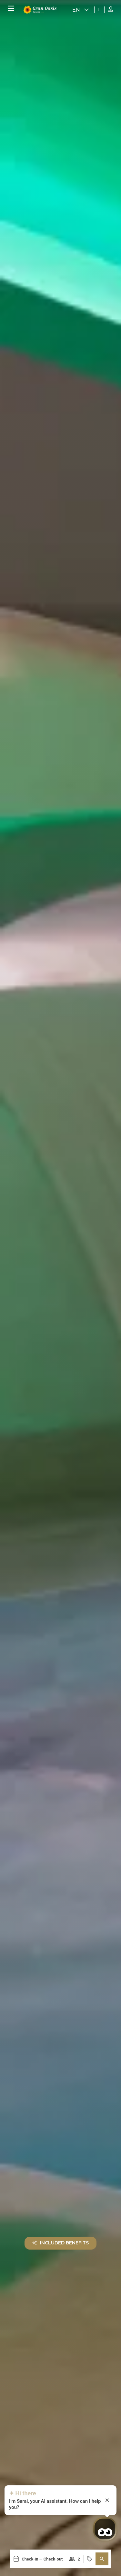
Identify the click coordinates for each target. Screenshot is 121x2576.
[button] (102, 2558)
